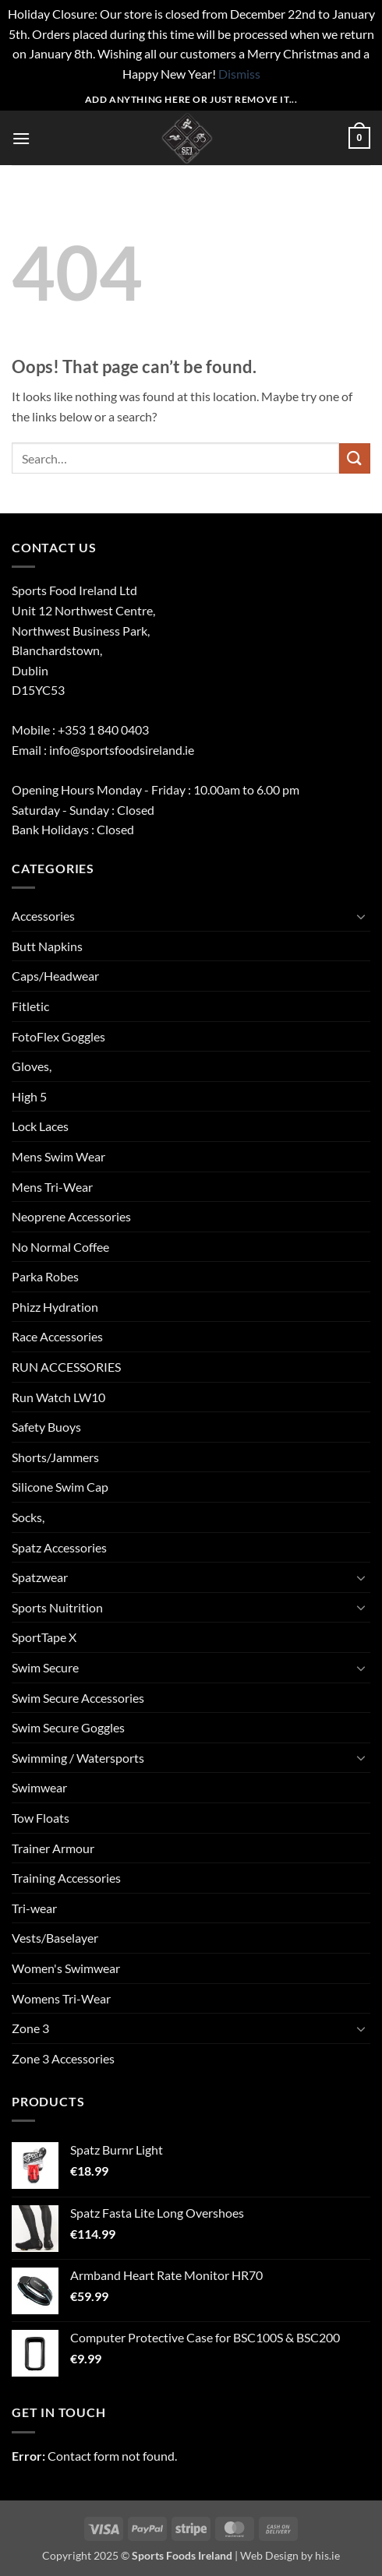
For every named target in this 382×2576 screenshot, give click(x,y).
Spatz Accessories (59, 1547)
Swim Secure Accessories (78, 1697)
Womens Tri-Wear (61, 1998)
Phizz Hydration (55, 1306)
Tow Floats (40, 1817)
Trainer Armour (53, 1848)
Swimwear (39, 1787)
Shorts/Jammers (55, 1457)
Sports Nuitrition (57, 1607)
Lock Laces (40, 1126)
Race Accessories (57, 1336)
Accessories (43, 915)
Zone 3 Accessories (63, 2058)
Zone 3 (30, 2028)
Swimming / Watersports (78, 1757)
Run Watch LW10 (58, 1397)
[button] (21, 138)
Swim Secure (45, 1667)
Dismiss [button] (239, 73)
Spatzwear (40, 1577)
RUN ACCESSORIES (66, 1366)
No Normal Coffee (60, 1246)
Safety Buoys (46, 1426)
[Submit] (354, 458)
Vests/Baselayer (55, 1937)
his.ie (327, 2555)
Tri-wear (34, 1908)
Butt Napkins (47, 946)
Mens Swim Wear (58, 1156)
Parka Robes (45, 1276)
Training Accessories (66, 1877)
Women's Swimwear (66, 1968)
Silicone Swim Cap (60, 1486)
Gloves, (31, 1066)
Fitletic (30, 1006)
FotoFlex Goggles (58, 1036)
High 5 (29, 1096)
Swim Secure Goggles (68, 1727)
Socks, (28, 1517)
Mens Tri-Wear (52, 1186)
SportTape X (44, 1637)
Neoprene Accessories (71, 1216)
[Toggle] (361, 916)
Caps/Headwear (55, 975)
